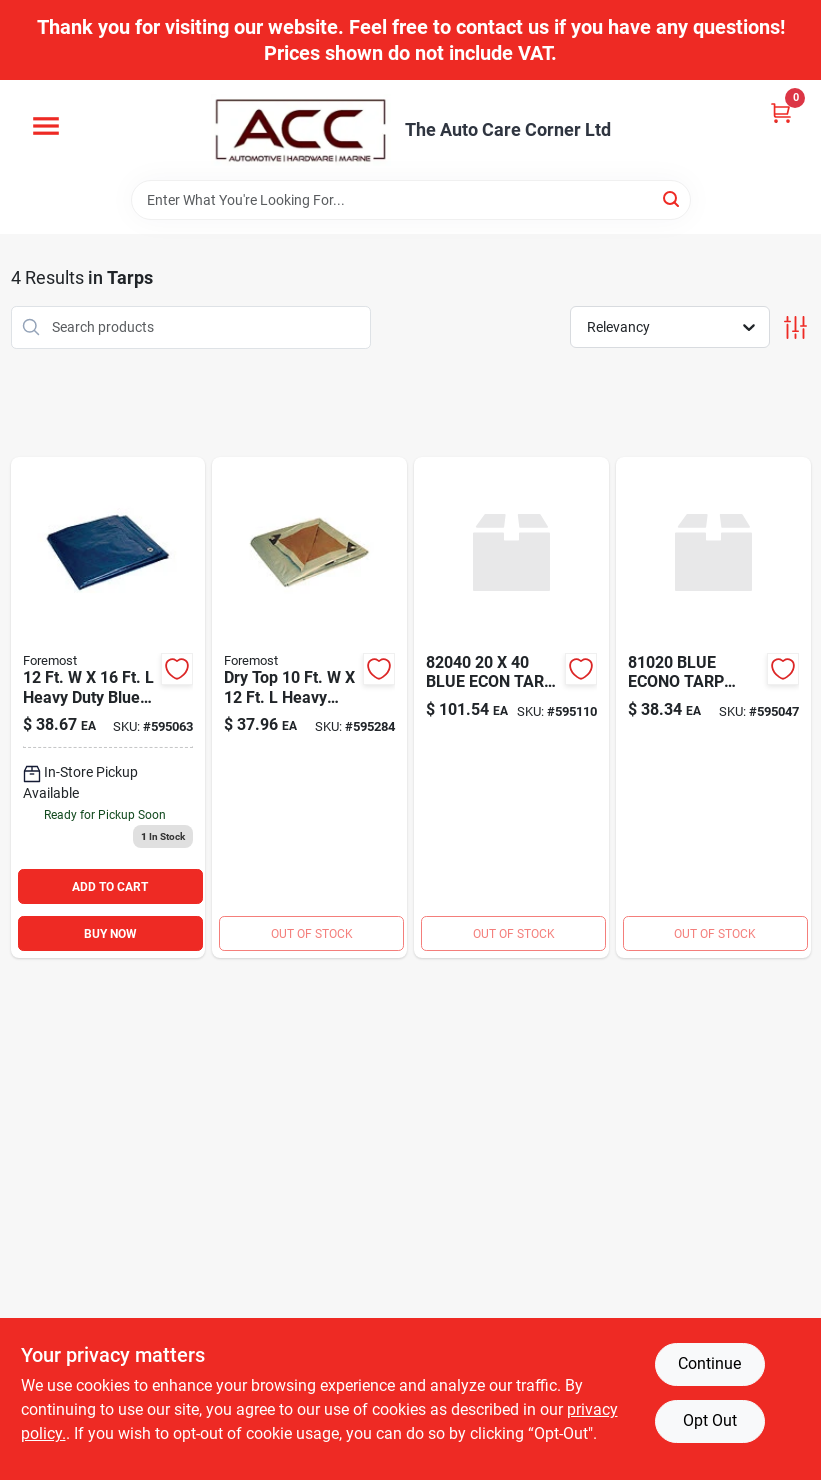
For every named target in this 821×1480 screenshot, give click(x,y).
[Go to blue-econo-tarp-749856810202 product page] (713, 708)
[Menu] (46, 126)
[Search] (672, 198)
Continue (709, 1363)
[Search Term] (411, 200)
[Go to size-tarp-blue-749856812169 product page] (108, 708)
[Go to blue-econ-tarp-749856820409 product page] (511, 708)
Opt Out (710, 1420)
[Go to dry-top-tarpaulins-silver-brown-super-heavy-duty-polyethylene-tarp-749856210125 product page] (309, 708)
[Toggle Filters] (795, 327)
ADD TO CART (110, 887)
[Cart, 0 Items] (781, 112)
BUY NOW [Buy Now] (110, 934)
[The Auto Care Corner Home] (301, 130)
